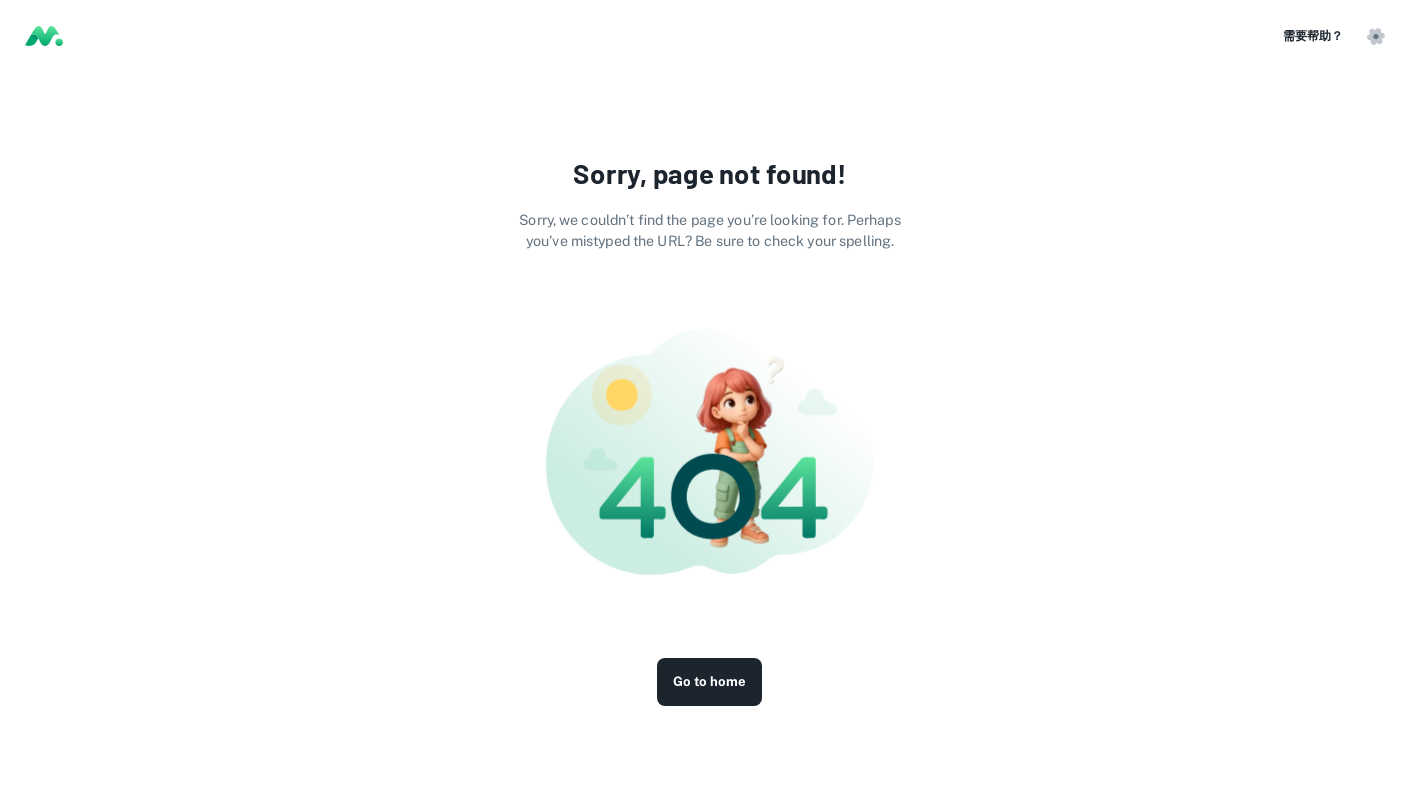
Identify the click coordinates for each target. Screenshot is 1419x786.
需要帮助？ (1313, 35)
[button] (1375, 36)
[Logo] (44, 36)
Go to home (709, 681)
